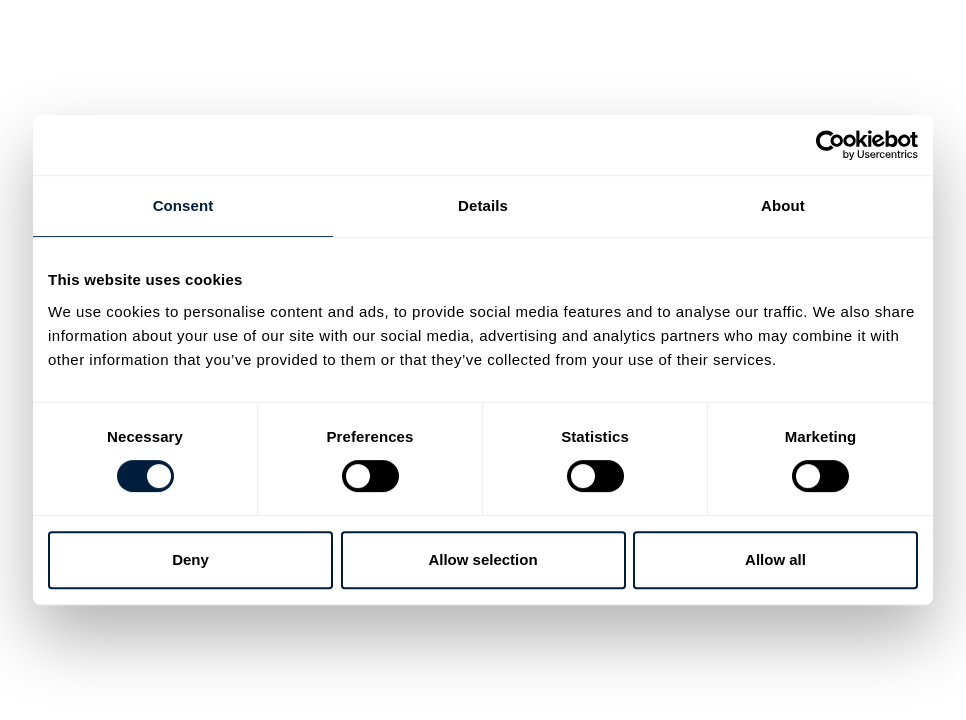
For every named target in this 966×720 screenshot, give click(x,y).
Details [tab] (483, 205)
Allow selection (482, 559)
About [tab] (783, 205)
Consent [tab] (183, 205)
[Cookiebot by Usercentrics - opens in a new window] (830, 145)
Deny (190, 559)
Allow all (775, 559)
